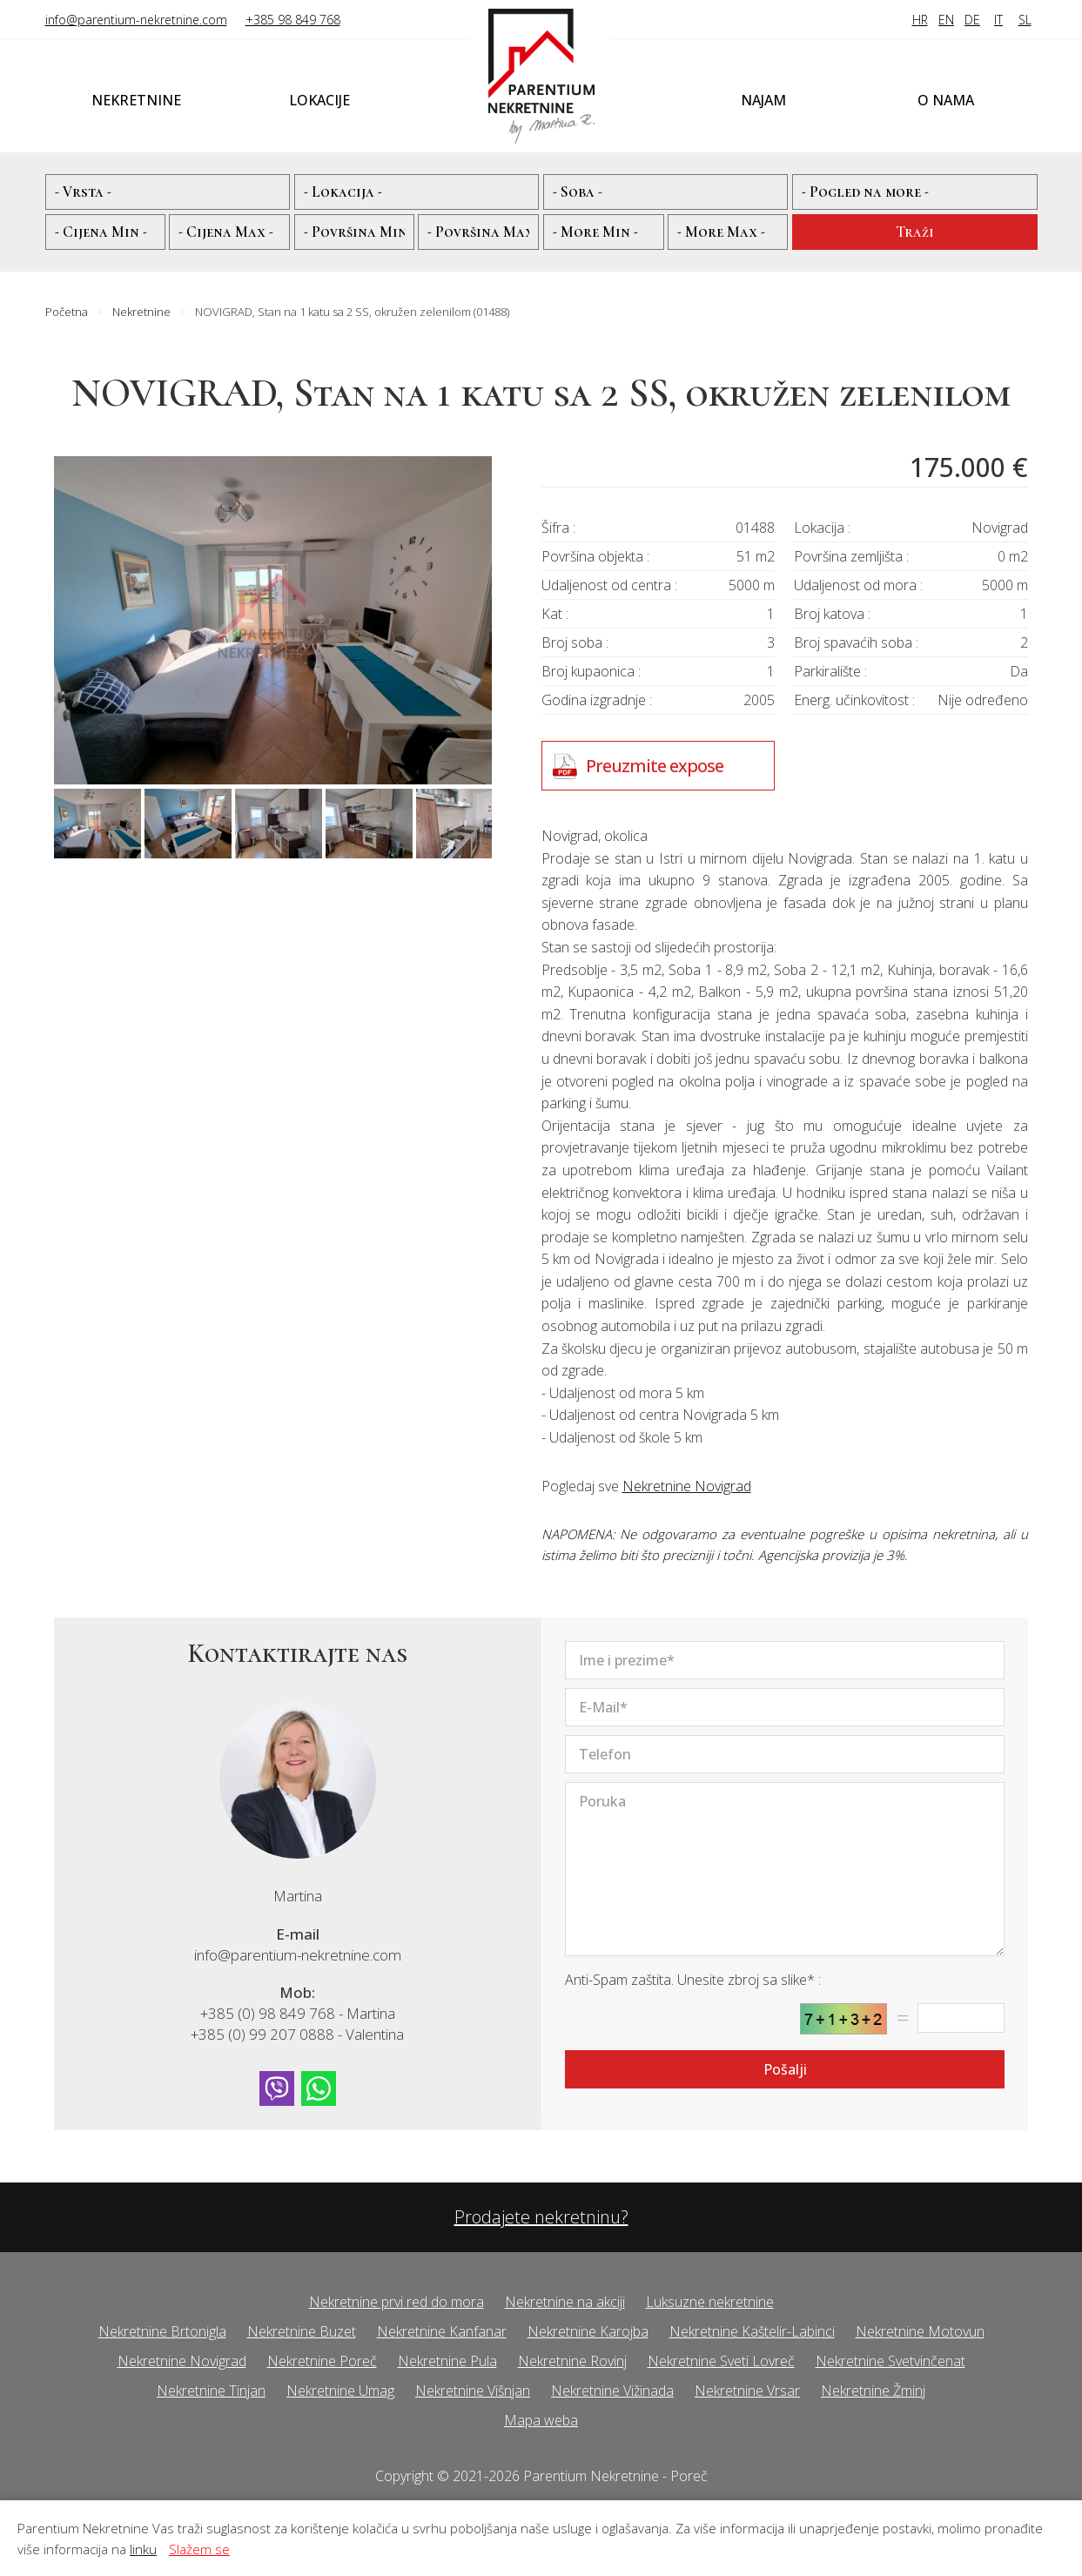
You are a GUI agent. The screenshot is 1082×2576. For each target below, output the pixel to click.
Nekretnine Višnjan (472, 2390)
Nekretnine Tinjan (211, 2390)
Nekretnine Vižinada (612, 2390)
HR (920, 19)
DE (972, 19)
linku (143, 2549)
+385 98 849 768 (292, 19)
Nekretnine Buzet (301, 2331)
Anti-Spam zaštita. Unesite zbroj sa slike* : (693, 1979)
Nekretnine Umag (340, 2390)
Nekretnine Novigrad (686, 1486)
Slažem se (199, 2549)
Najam (763, 100)
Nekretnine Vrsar (747, 2390)
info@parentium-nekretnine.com (136, 19)
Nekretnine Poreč (322, 2361)
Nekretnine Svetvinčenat (890, 2361)
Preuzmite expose (654, 765)
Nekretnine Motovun (920, 2331)
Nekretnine (136, 100)
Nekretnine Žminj (873, 2390)
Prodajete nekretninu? (541, 2217)
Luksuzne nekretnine (710, 2301)
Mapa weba (541, 2420)
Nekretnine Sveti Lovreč (721, 2361)
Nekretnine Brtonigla (162, 2331)
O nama (945, 100)
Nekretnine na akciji (565, 2301)
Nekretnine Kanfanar (442, 2331)
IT (998, 19)
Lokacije (319, 100)
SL (1025, 19)
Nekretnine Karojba (588, 2331)
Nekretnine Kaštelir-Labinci (752, 2331)
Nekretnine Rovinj (572, 2361)
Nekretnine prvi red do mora (396, 2301)
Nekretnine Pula (447, 2361)
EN (946, 19)
